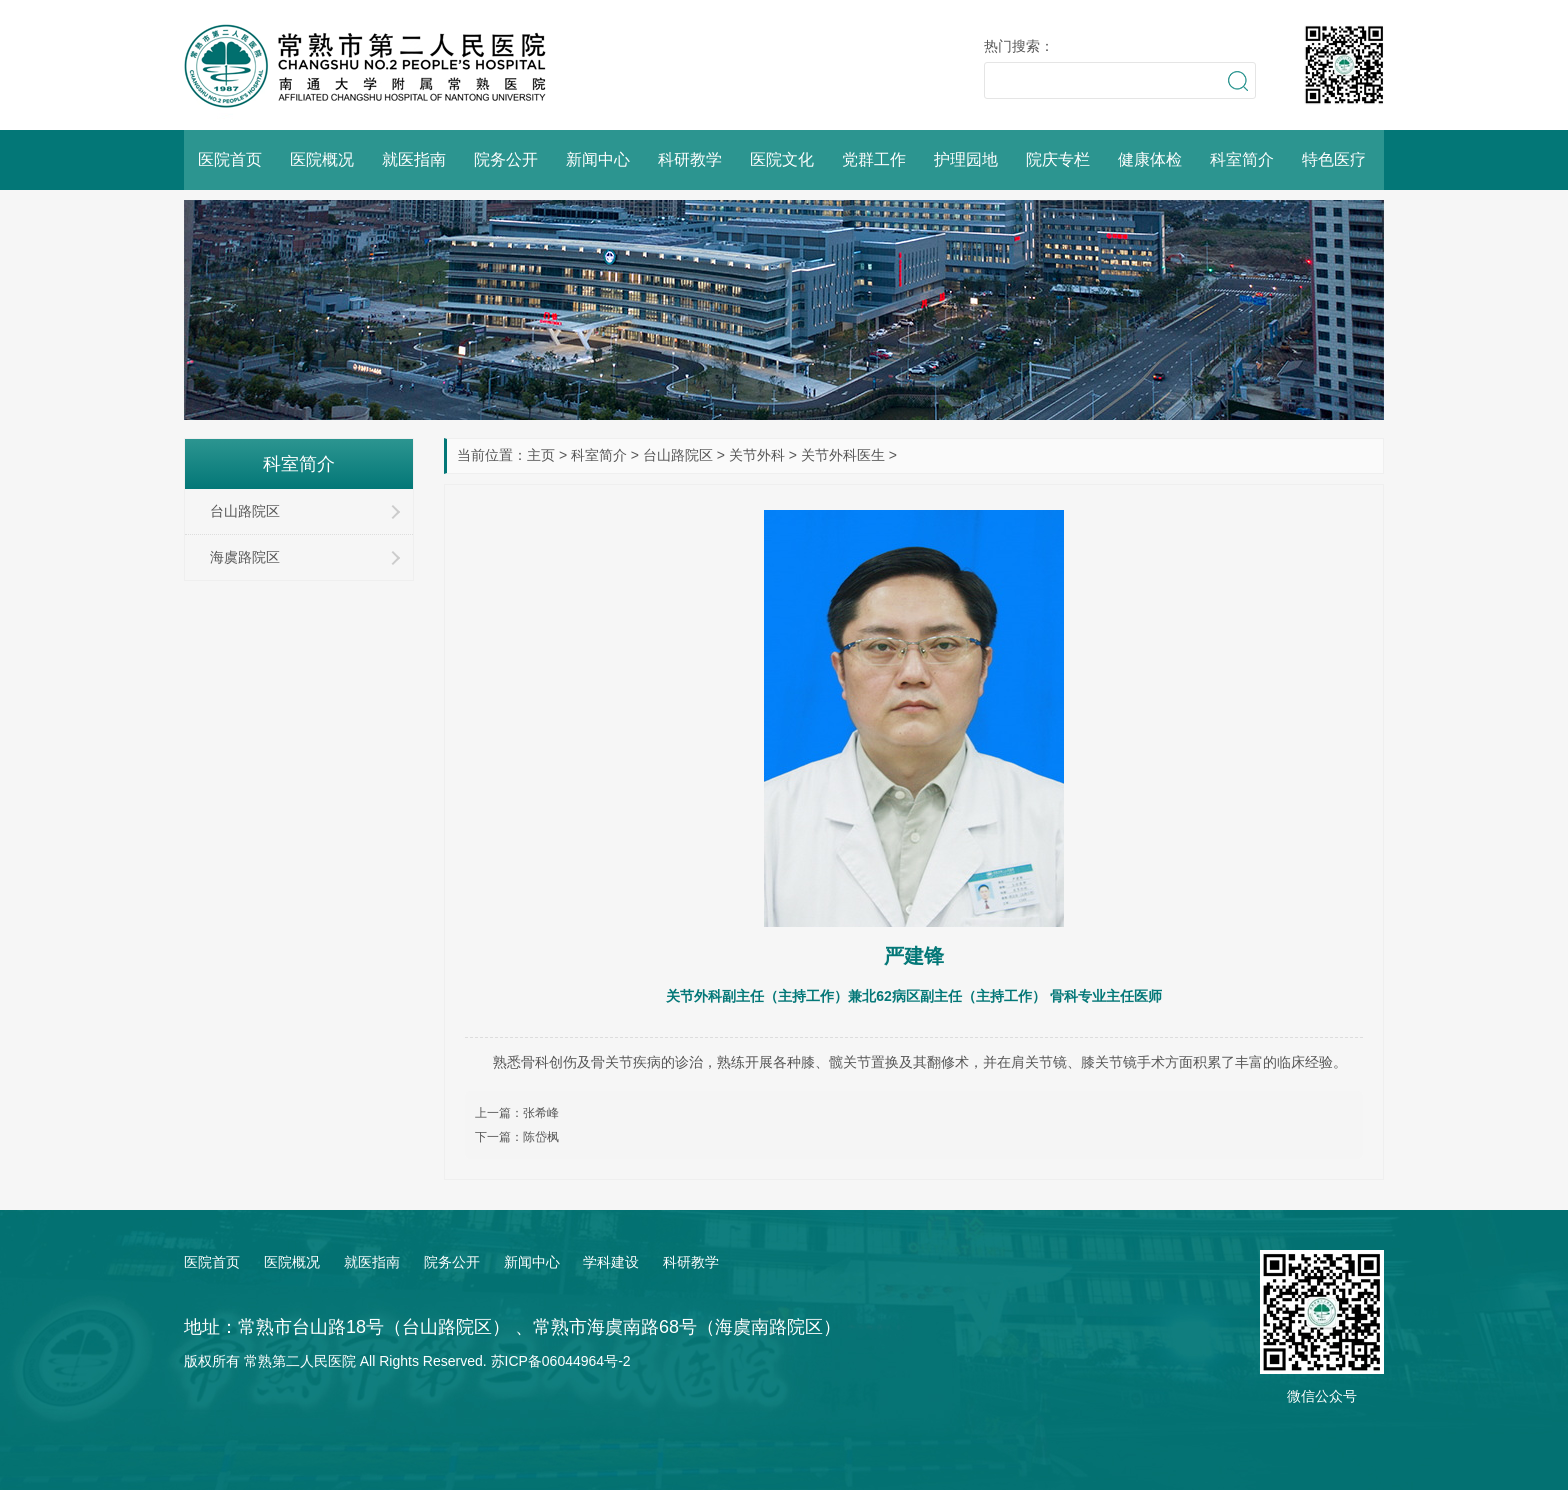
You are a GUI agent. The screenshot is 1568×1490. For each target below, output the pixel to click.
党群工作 (874, 159)
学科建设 (611, 1262)
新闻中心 (598, 159)
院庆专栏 (1058, 159)
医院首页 (230, 159)
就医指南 (414, 159)
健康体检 (1150, 159)
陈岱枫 (541, 1137)
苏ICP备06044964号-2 (561, 1361)
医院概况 (322, 159)
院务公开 (506, 159)
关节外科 (757, 455)
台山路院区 (678, 455)
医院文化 (782, 159)
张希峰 (541, 1113)
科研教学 (690, 159)
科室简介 (1242, 159)
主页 (541, 455)
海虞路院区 (245, 557)
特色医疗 (1334, 159)
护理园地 (966, 159)
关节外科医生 (843, 455)
